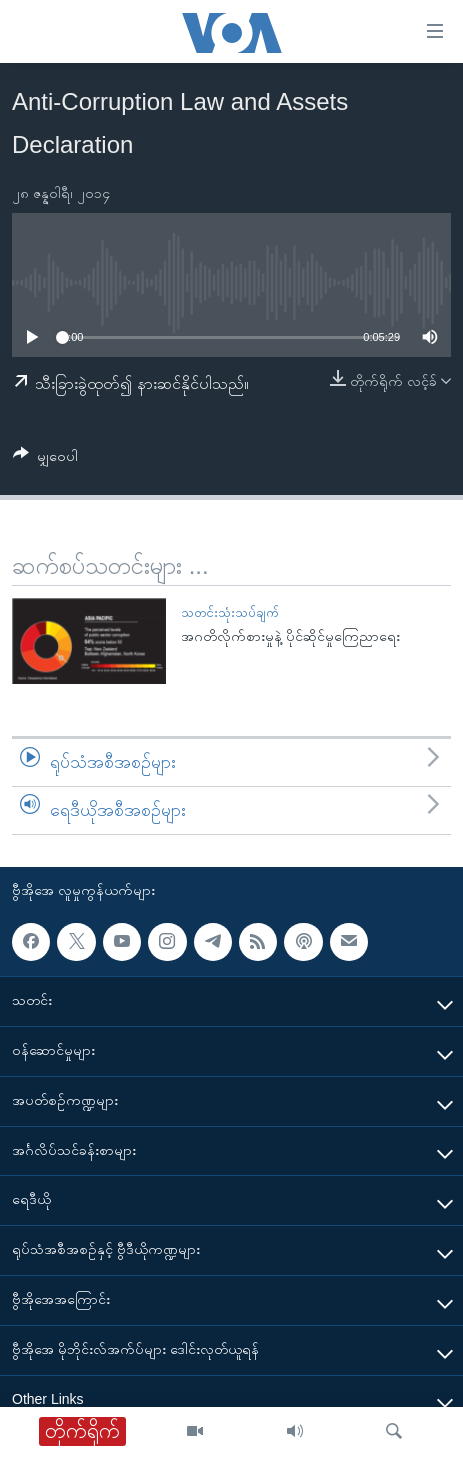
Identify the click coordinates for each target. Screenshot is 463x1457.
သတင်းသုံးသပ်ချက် (229, 612)
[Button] (45, 459)
